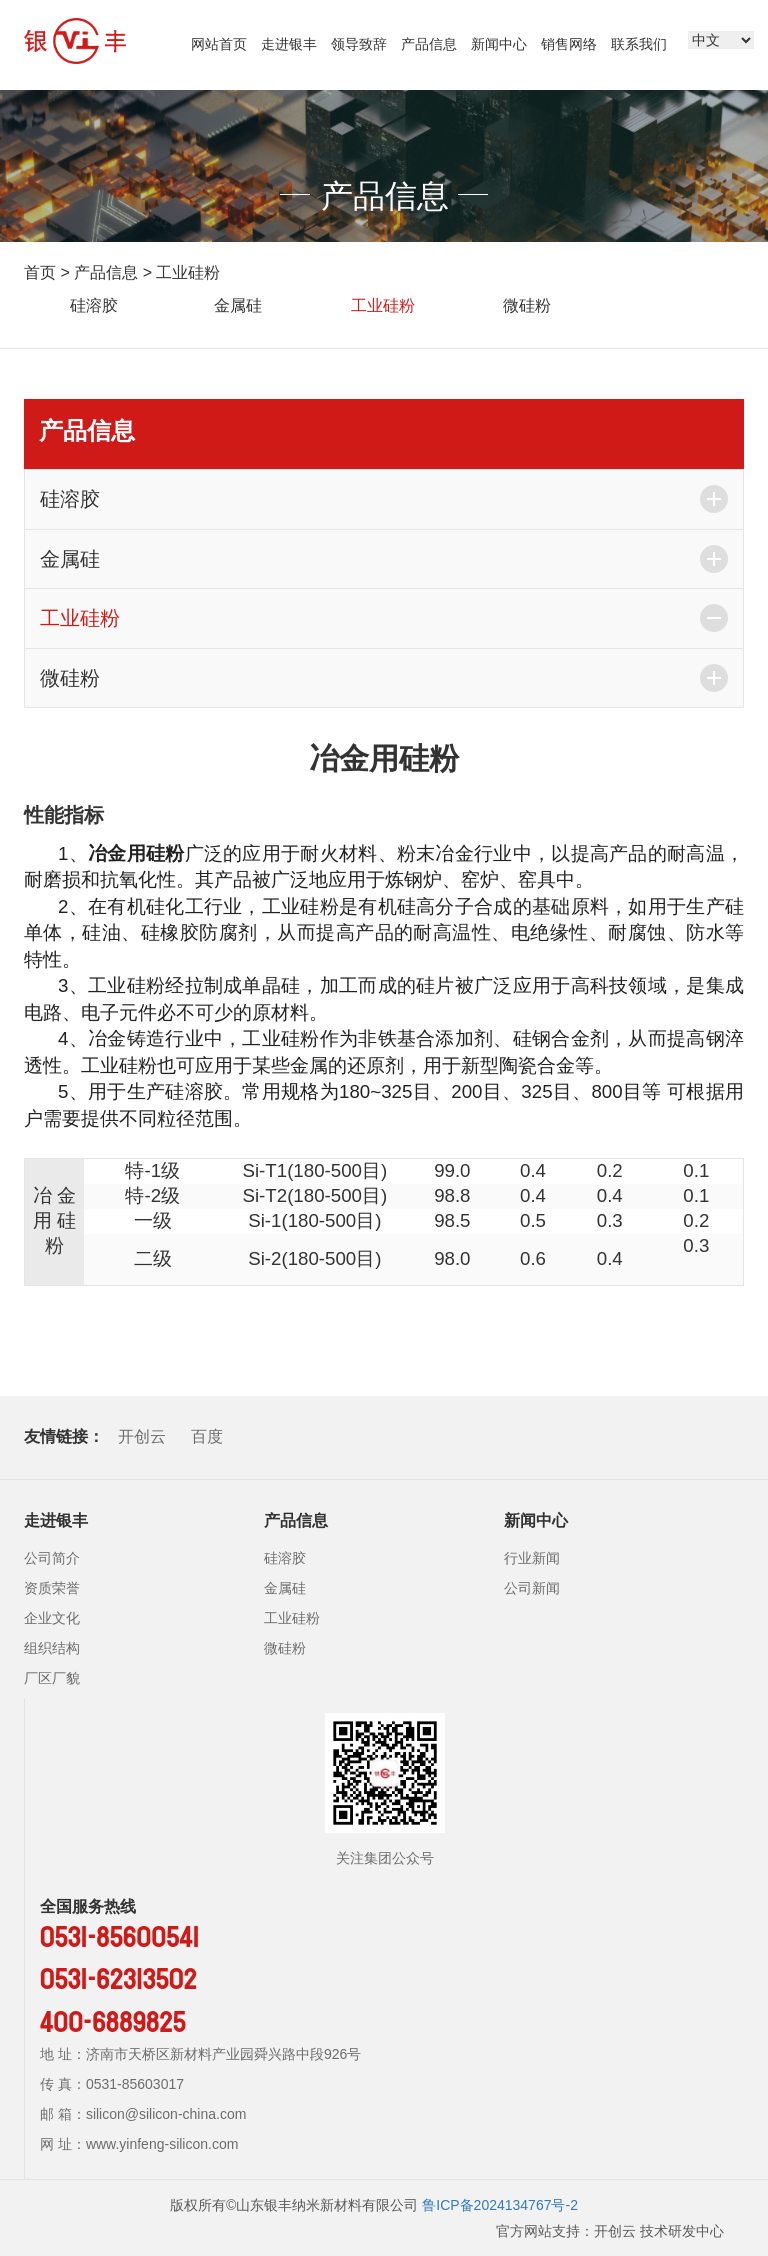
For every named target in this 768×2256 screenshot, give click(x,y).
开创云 (142, 1436)
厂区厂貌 (52, 1678)
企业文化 (52, 1618)
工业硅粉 (188, 272)
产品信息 (429, 44)
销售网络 (569, 44)
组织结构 (52, 1648)
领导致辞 (359, 44)
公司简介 (52, 1558)
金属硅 (238, 305)
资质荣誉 (52, 1588)
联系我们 (639, 44)
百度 (207, 1436)
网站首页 (219, 44)
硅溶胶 (94, 305)
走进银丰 (289, 44)
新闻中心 (499, 44)
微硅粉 (527, 305)
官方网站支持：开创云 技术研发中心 (610, 2231)
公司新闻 (532, 1588)
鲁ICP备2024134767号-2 (500, 2205)
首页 (40, 272)
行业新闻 (532, 1558)
